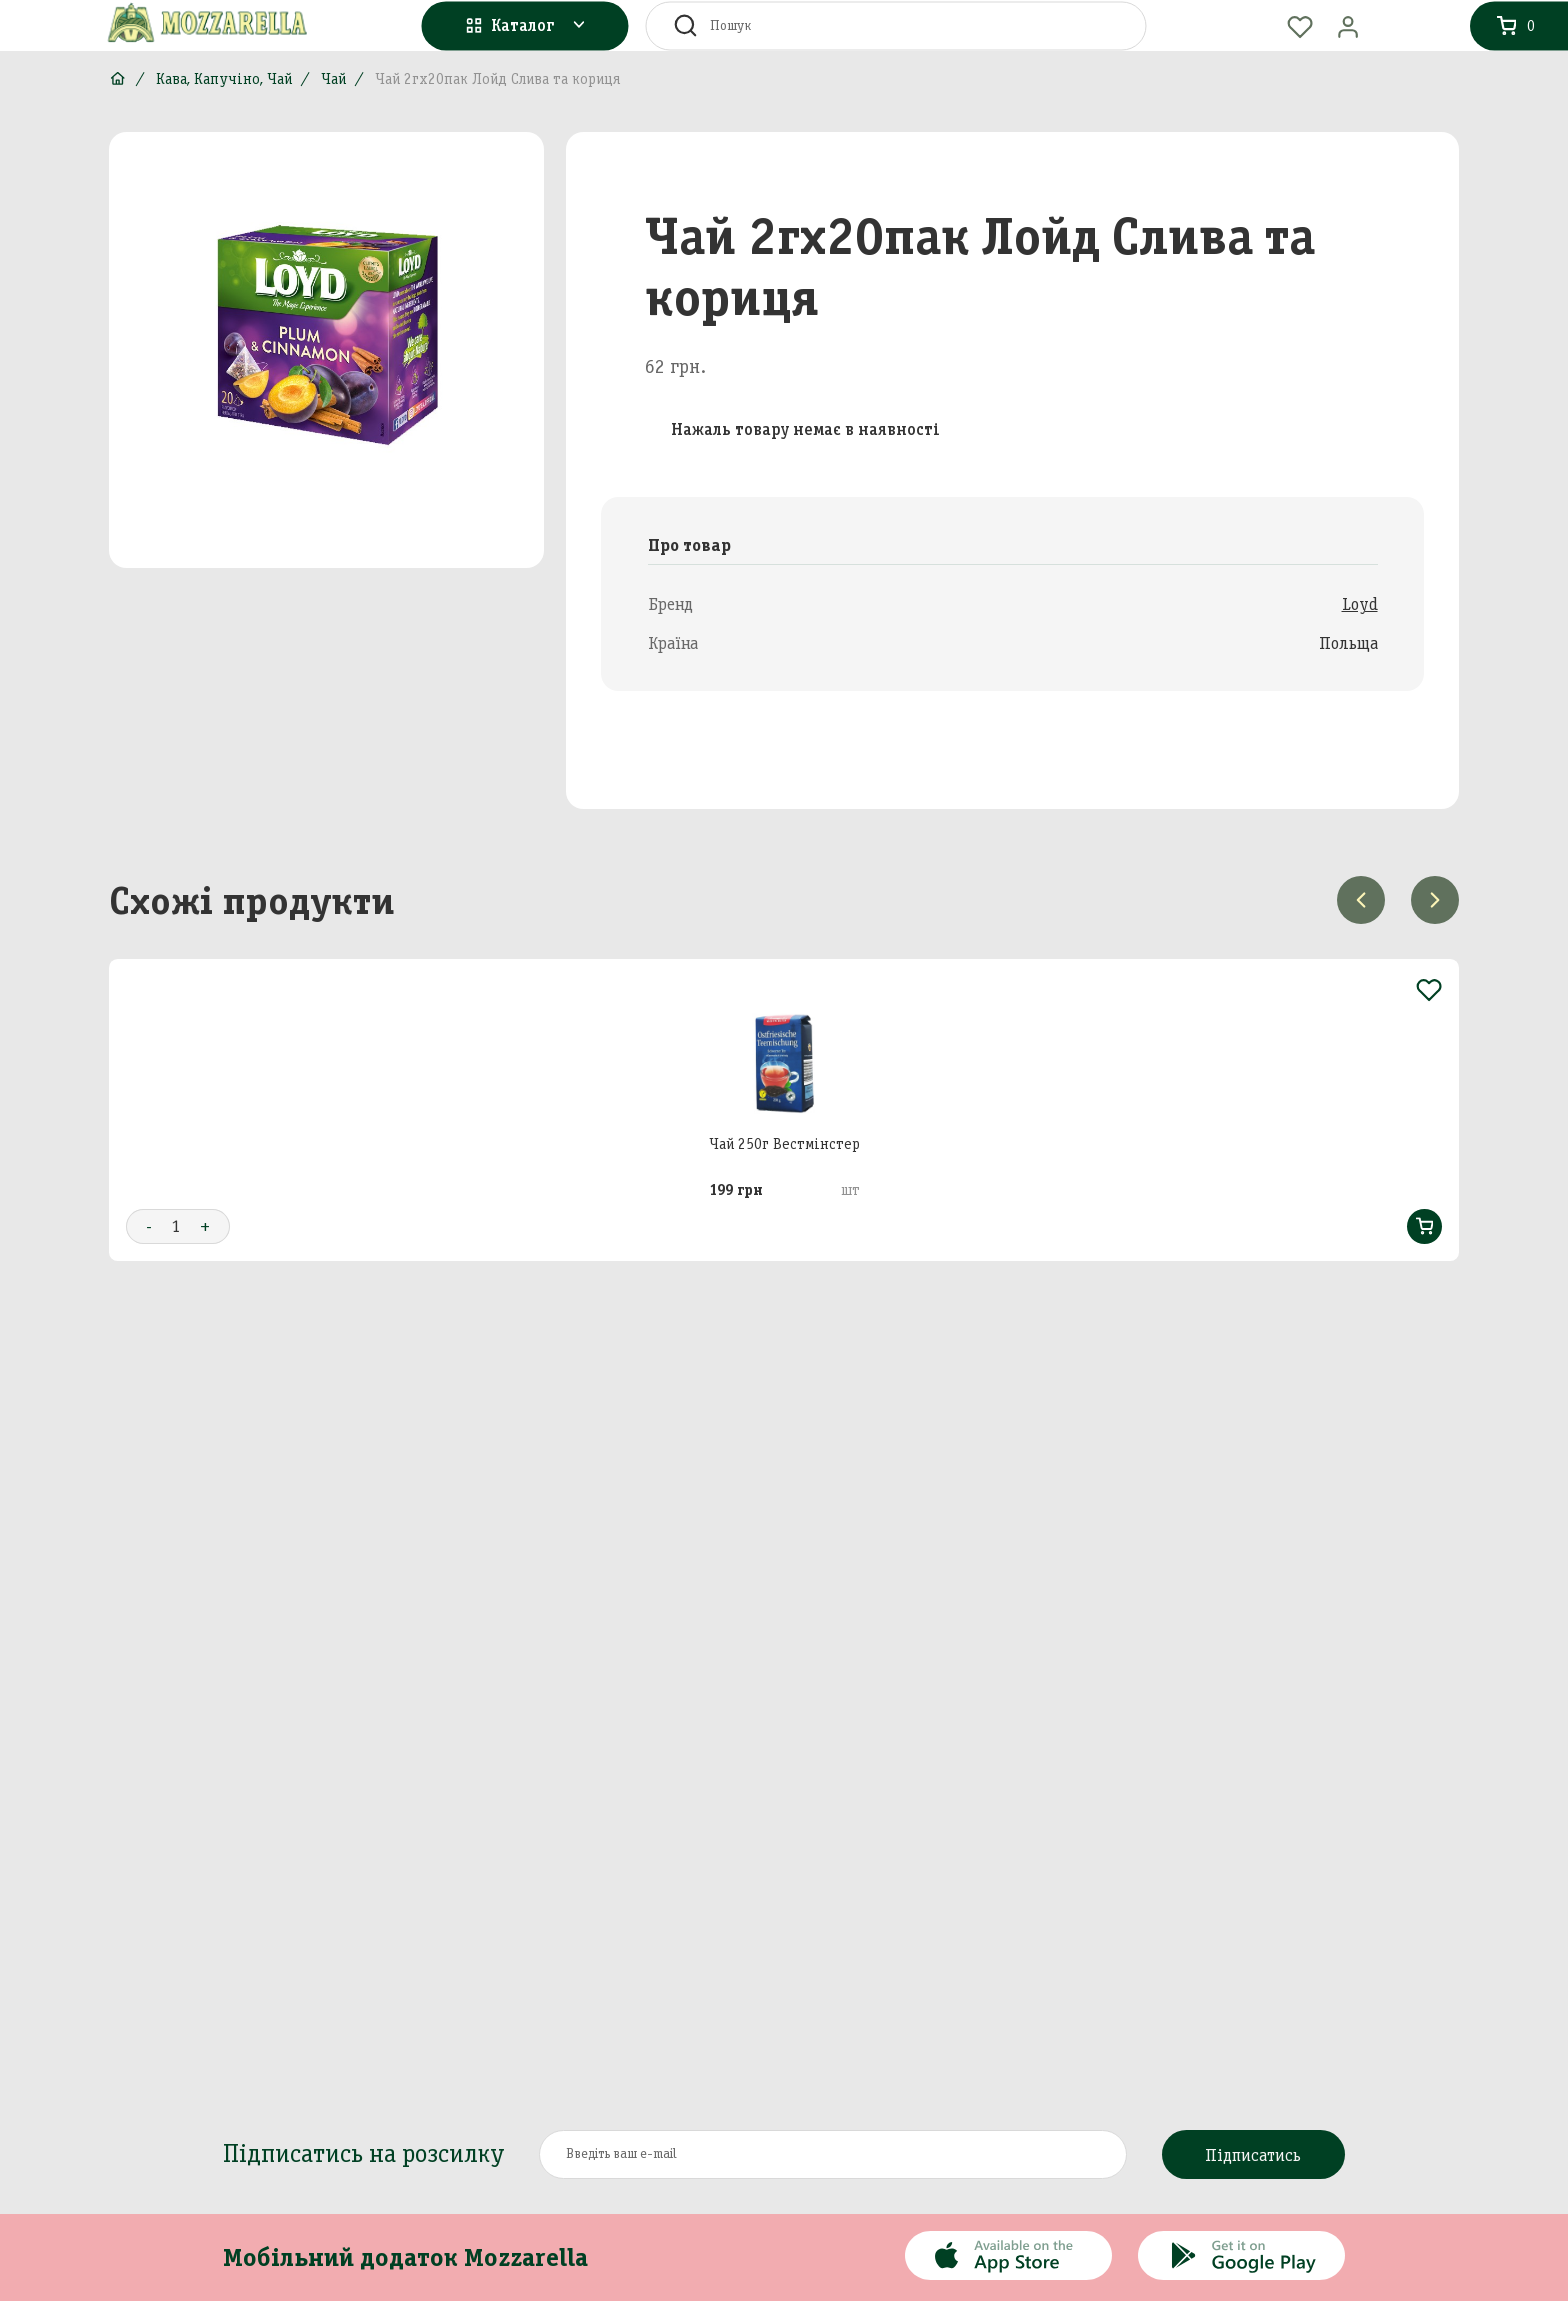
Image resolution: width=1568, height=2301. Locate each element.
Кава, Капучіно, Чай (224, 79)
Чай (333, 79)
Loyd (1360, 604)
